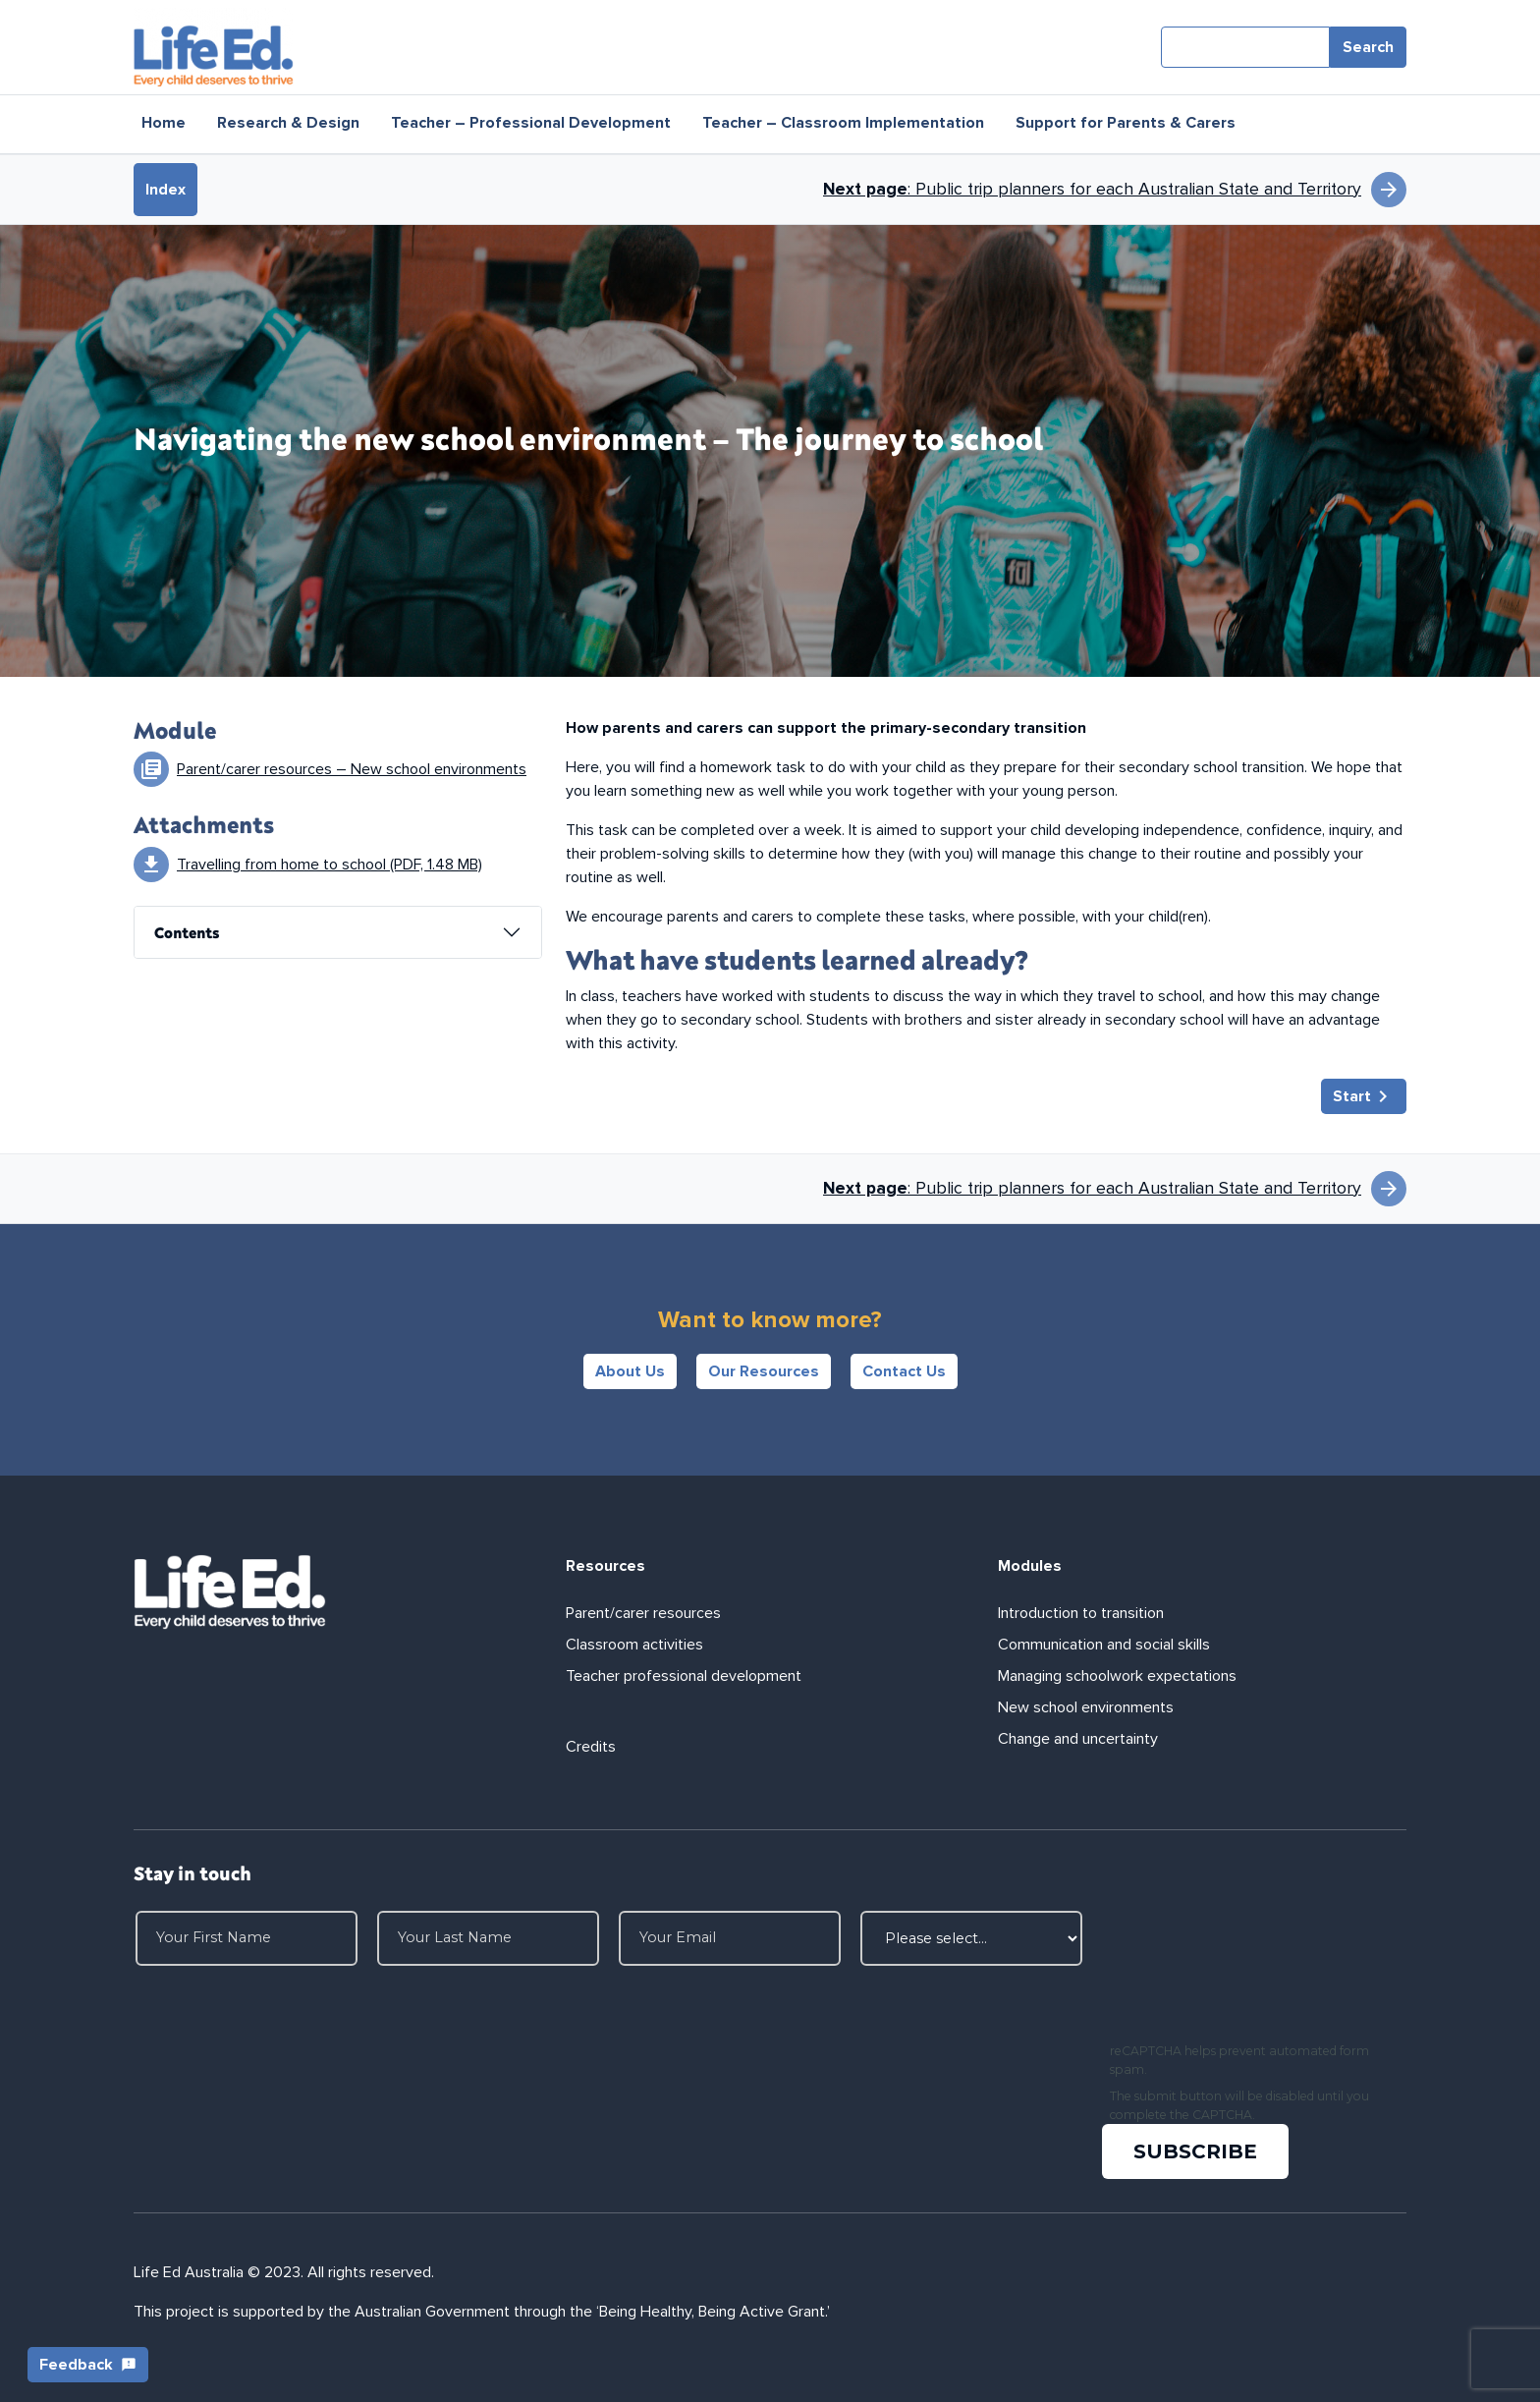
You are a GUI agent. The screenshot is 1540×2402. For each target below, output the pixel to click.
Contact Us (904, 1371)
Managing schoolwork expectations (1117, 1676)
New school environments (1086, 1707)
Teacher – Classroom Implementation (843, 123)
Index (165, 189)
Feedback (88, 2364)
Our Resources (763, 1371)
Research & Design (288, 123)
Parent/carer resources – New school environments (351, 769)
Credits (591, 1747)
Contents (186, 932)
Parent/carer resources (643, 1613)
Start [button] (1364, 1096)
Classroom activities (634, 1644)
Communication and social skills (1104, 1644)
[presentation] (1253, 1972)
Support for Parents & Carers (1126, 123)
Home (163, 123)
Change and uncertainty (1078, 1739)
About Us (630, 1371)
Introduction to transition (1081, 1613)
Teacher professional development (683, 1676)
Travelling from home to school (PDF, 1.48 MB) (329, 864)
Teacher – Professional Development (531, 123)
